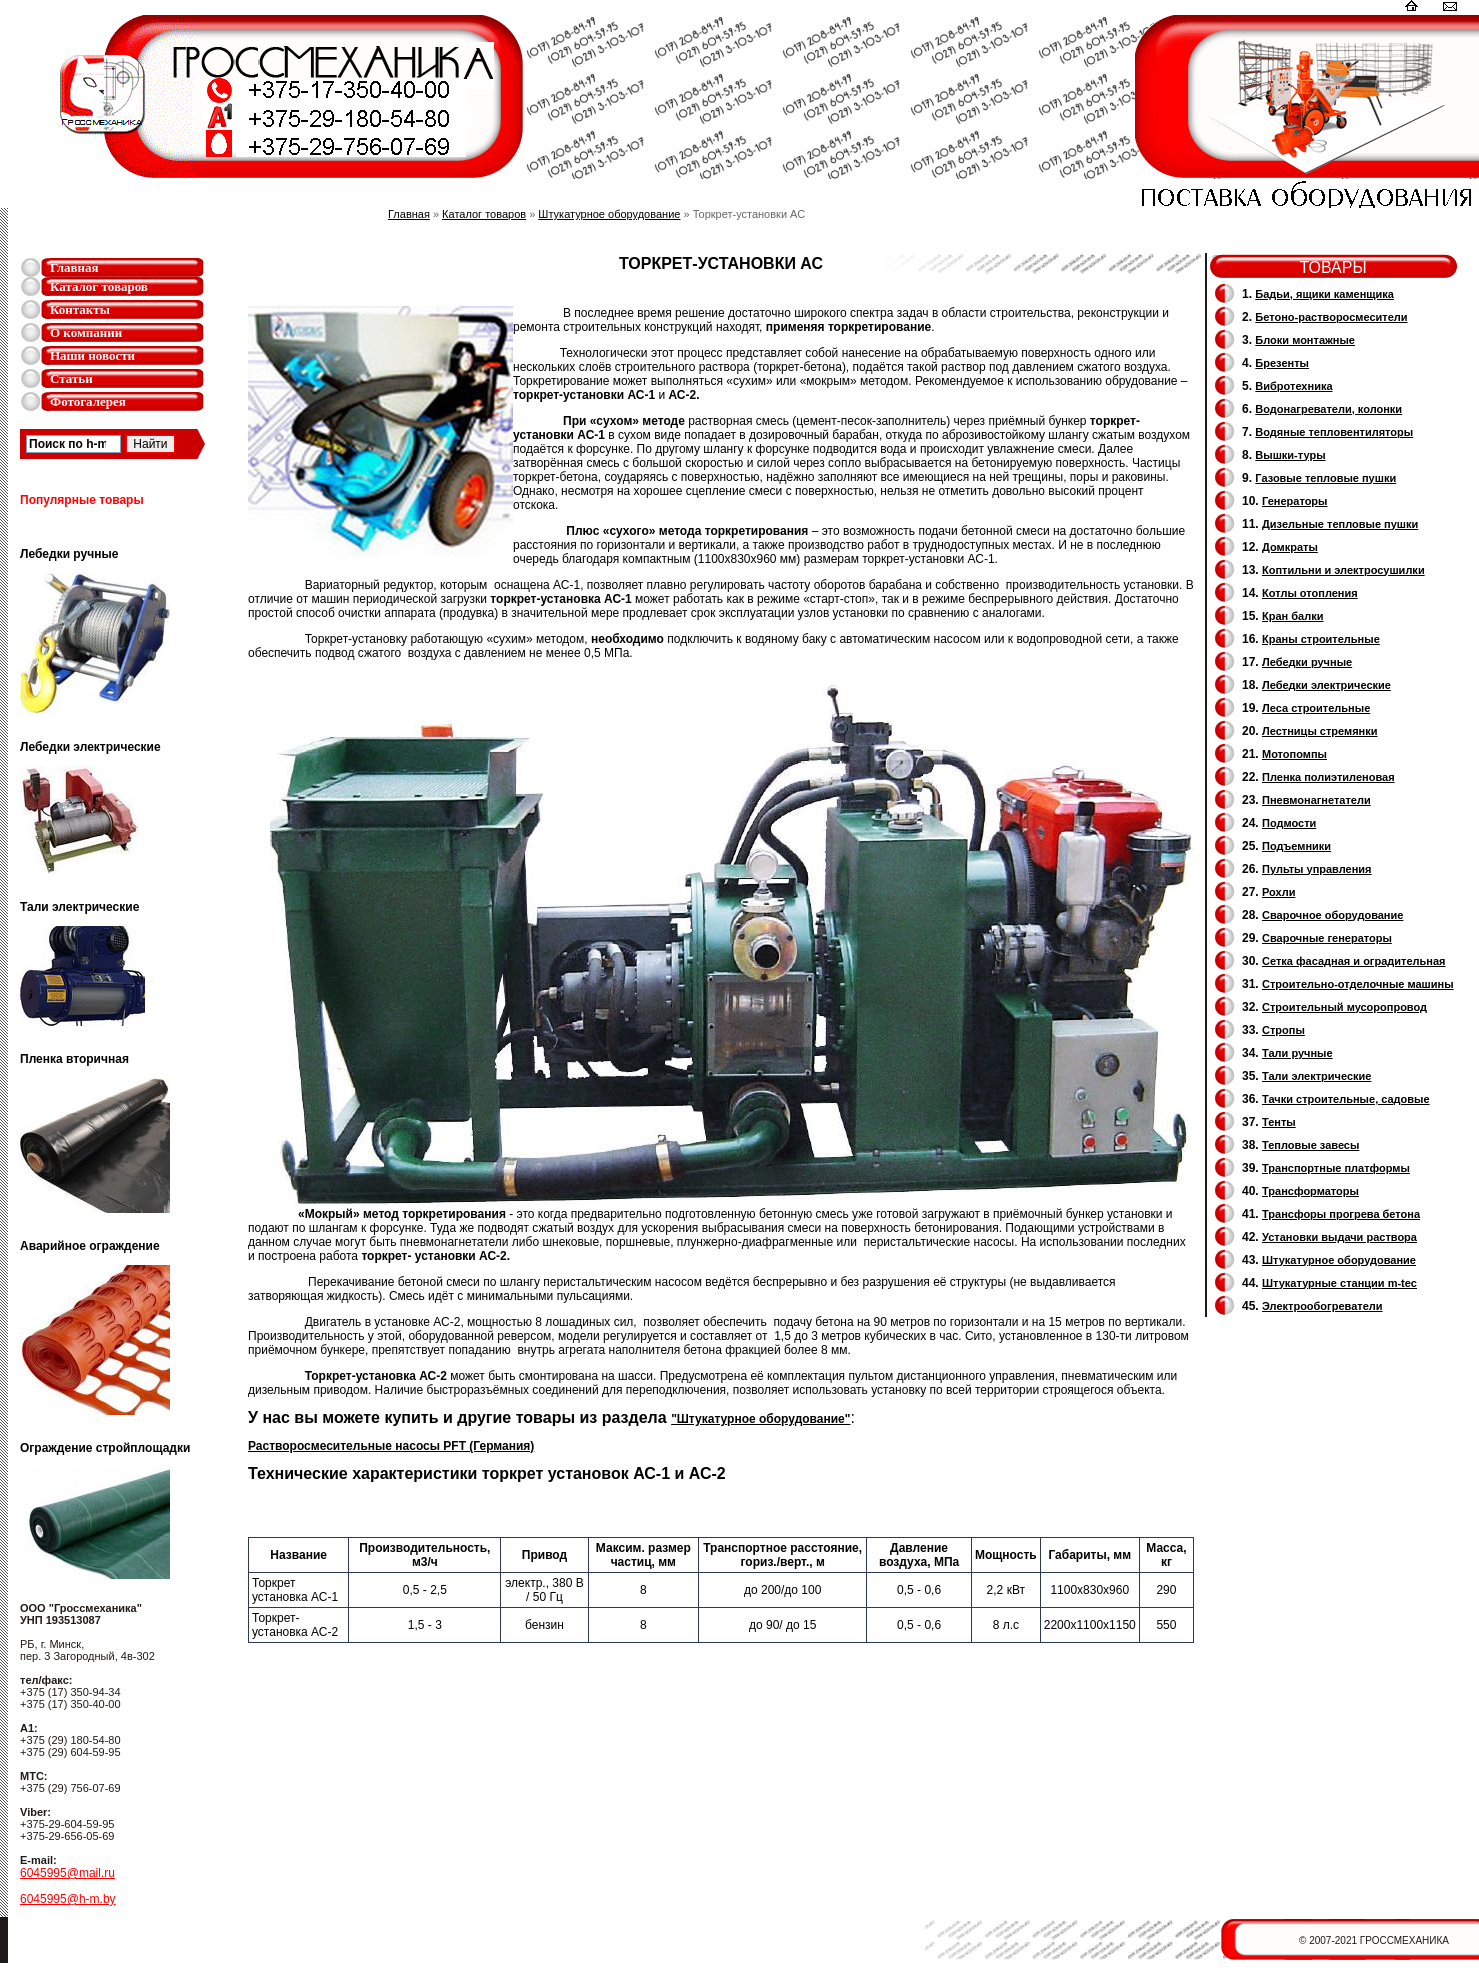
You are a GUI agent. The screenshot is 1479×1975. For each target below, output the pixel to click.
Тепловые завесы (1310, 1145)
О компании (86, 332)
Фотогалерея (88, 401)
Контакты (80, 309)
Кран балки (1292, 616)
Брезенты (1282, 363)
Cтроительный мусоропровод (1344, 1007)
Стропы (1283, 1030)
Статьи (71, 378)
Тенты (1279, 1122)
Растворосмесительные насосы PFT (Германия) (391, 1446)
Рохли (1278, 892)
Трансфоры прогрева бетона (1341, 1214)
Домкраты (1290, 547)
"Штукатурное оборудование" (760, 1419)
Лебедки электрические (1326, 685)
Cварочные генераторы (1327, 938)
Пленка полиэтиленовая (1328, 777)
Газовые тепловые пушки (1325, 478)
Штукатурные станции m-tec (1339, 1283)
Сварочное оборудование (1332, 915)
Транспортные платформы (1336, 1168)
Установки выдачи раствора (1339, 1237)
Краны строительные (1321, 639)
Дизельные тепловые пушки (1340, 524)
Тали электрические (1316, 1076)
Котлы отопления (1310, 593)
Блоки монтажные (1305, 340)
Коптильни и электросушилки (1343, 570)
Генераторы (1294, 501)
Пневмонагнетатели (1316, 800)
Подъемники (1296, 846)
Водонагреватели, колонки (1328, 409)
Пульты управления (1317, 869)
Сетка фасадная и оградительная (1353, 961)
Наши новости (92, 355)
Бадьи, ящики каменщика (1324, 294)
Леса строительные (1316, 708)
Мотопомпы (1294, 754)
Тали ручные (1297, 1053)
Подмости (1289, 823)
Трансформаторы (1310, 1191)
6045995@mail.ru (67, 1873)
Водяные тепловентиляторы (1334, 432)
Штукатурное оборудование (609, 214)
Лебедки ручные (1307, 662)
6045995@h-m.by (68, 1899)
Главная (74, 267)
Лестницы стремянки (1319, 731)
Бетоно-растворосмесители (1331, 317)
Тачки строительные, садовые (1346, 1099)
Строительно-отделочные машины (1358, 984)
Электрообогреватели (1322, 1306)
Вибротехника (1293, 386)
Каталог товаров (99, 286)
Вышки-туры (1290, 455)
